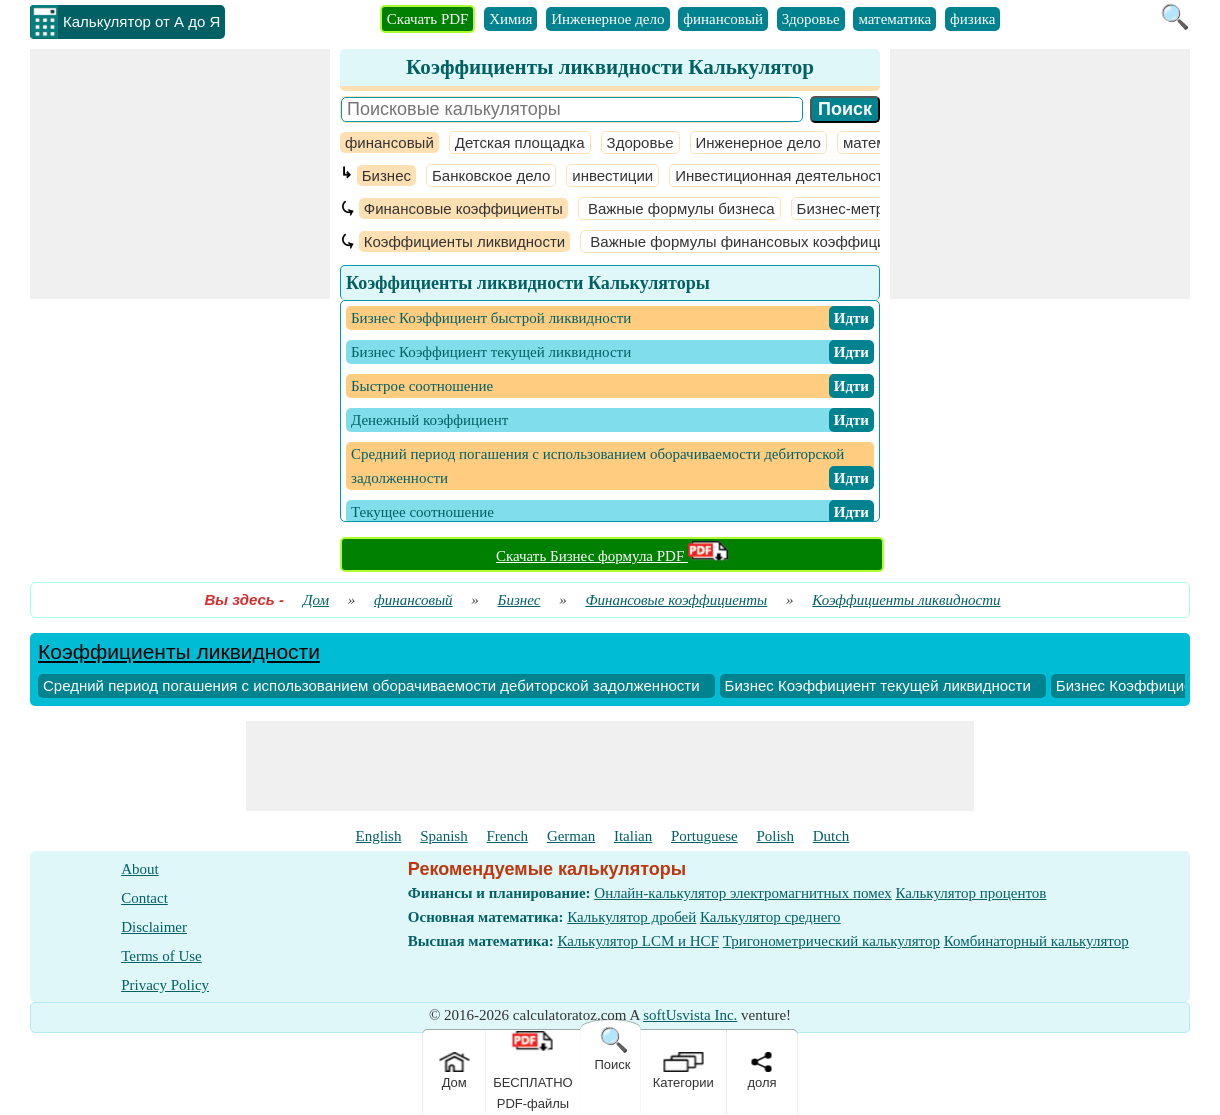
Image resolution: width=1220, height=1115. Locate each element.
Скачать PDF (428, 19)
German (571, 836)
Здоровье (811, 19)
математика (894, 19)
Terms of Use (161, 956)
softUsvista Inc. (690, 1015)
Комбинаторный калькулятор (1036, 941)
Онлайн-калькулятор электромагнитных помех (742, 893)
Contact (144, 898)
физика (972, 19)
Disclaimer (154, 927)
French (507, 836)
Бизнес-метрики (852, 208)
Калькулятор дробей (631, 917)
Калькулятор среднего (770, 917)
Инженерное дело (607, 19)
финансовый (723, 19)
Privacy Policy (165, 985)
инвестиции (612, 175)
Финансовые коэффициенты (463, 208)
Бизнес (386, 175)
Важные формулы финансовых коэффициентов (755, 241)
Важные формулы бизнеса (679, 208)
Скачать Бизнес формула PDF (612, 556)
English (379, 836)
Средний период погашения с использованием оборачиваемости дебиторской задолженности (371, 685)
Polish (775, 836)
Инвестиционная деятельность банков (809, 175)
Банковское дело (491, 175)
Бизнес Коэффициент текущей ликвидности (878, 685)
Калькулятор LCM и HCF (638, 941)
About (140, 869)
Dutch (831, 836)
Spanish (444, 836)
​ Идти (851, 318)
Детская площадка (520, 142)
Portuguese (704, 836)
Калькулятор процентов (970, 893)
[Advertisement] (180, 174)
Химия (510, 19)
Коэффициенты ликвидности (464, 241)
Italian (633, 836)
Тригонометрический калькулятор (831, 941)
